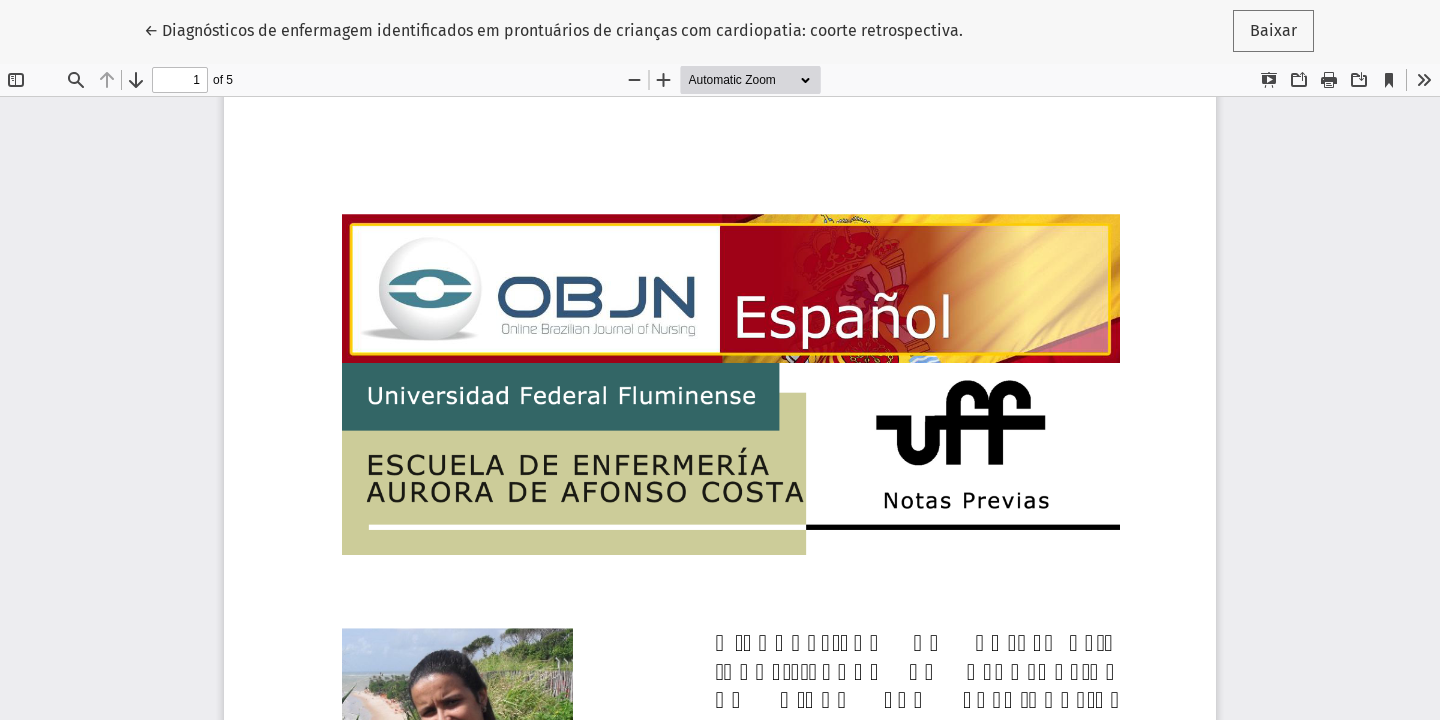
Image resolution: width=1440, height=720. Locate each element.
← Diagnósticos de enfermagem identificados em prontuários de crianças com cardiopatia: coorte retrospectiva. (553, 29)
